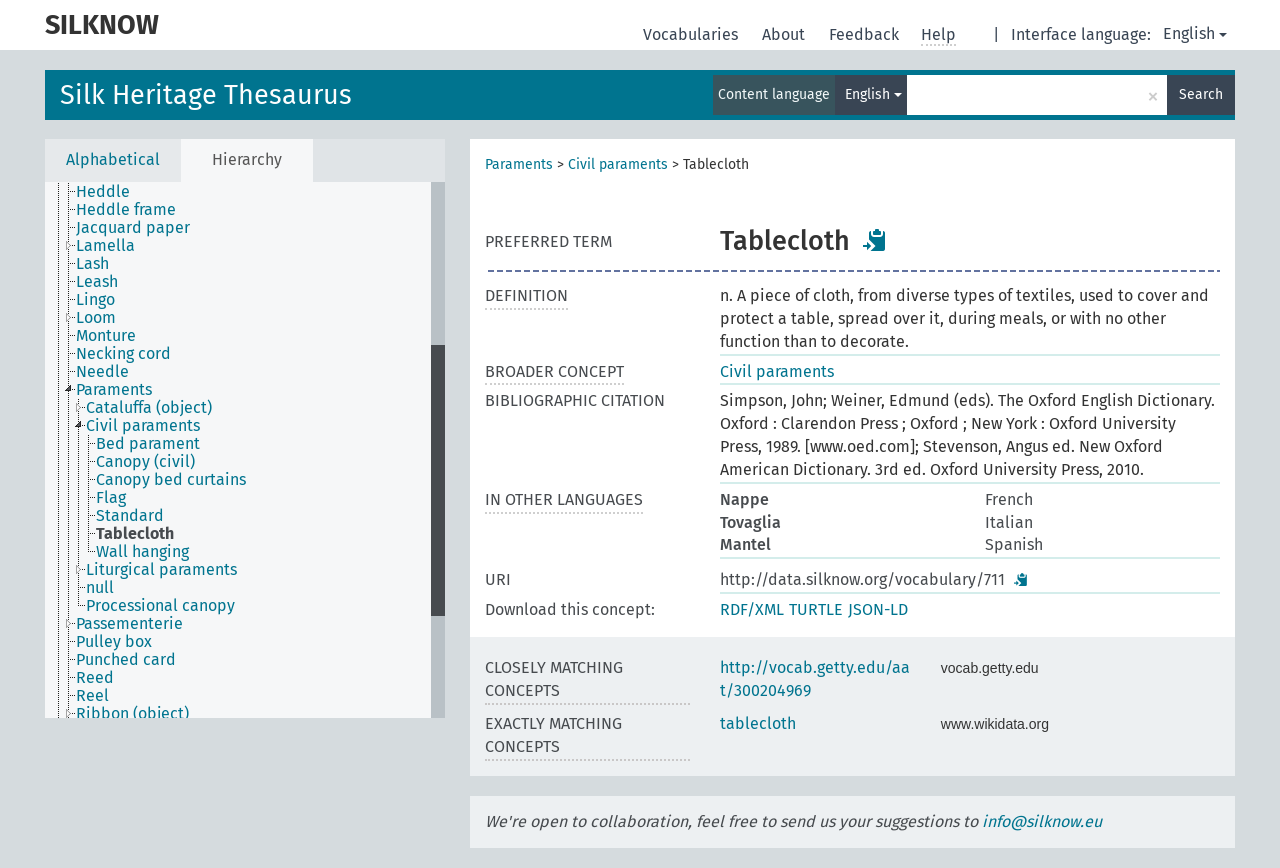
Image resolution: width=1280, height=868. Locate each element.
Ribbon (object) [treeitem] (132, 714)
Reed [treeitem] (95, 678)
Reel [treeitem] (92, 696)
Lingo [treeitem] (95, 300)
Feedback (866, 34)
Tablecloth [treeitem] (135, 534)
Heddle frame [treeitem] (126, 210)
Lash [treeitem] (92, 264)
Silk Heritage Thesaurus (206, 95)
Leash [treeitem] (97, 282)
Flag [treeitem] (111, 498)
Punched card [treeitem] (126, 660)
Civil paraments (618, 164)
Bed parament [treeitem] (148, 444)
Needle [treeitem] (102, 372)
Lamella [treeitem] (105, 246)
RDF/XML (752, 609)
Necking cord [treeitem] (123, 354)
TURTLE (816, 609)
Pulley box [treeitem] (114, 642)
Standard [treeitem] (130, 516)
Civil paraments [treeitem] (143, 426)
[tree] (245, 450)
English (1195, 33)
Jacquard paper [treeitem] (133, 228)
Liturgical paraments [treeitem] (161, 570)
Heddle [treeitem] (103, 192)
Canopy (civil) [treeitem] (145, 462)
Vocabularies (692, 34)
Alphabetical (113, 159)
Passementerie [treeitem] (129, 624)
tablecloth (758, 723)
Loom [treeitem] (96, 318)
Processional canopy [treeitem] (160, 606)
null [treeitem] (100, 588)
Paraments (519, 164)
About (785, 34)
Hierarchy (247, 159)
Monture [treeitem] (106, 336)
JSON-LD (878, 609)
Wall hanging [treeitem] (142, 552)
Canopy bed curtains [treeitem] (171, 480)
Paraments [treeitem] (114, 390)
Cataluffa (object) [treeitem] (149, 408)
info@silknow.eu (1042, 821)
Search (1201, 94)
